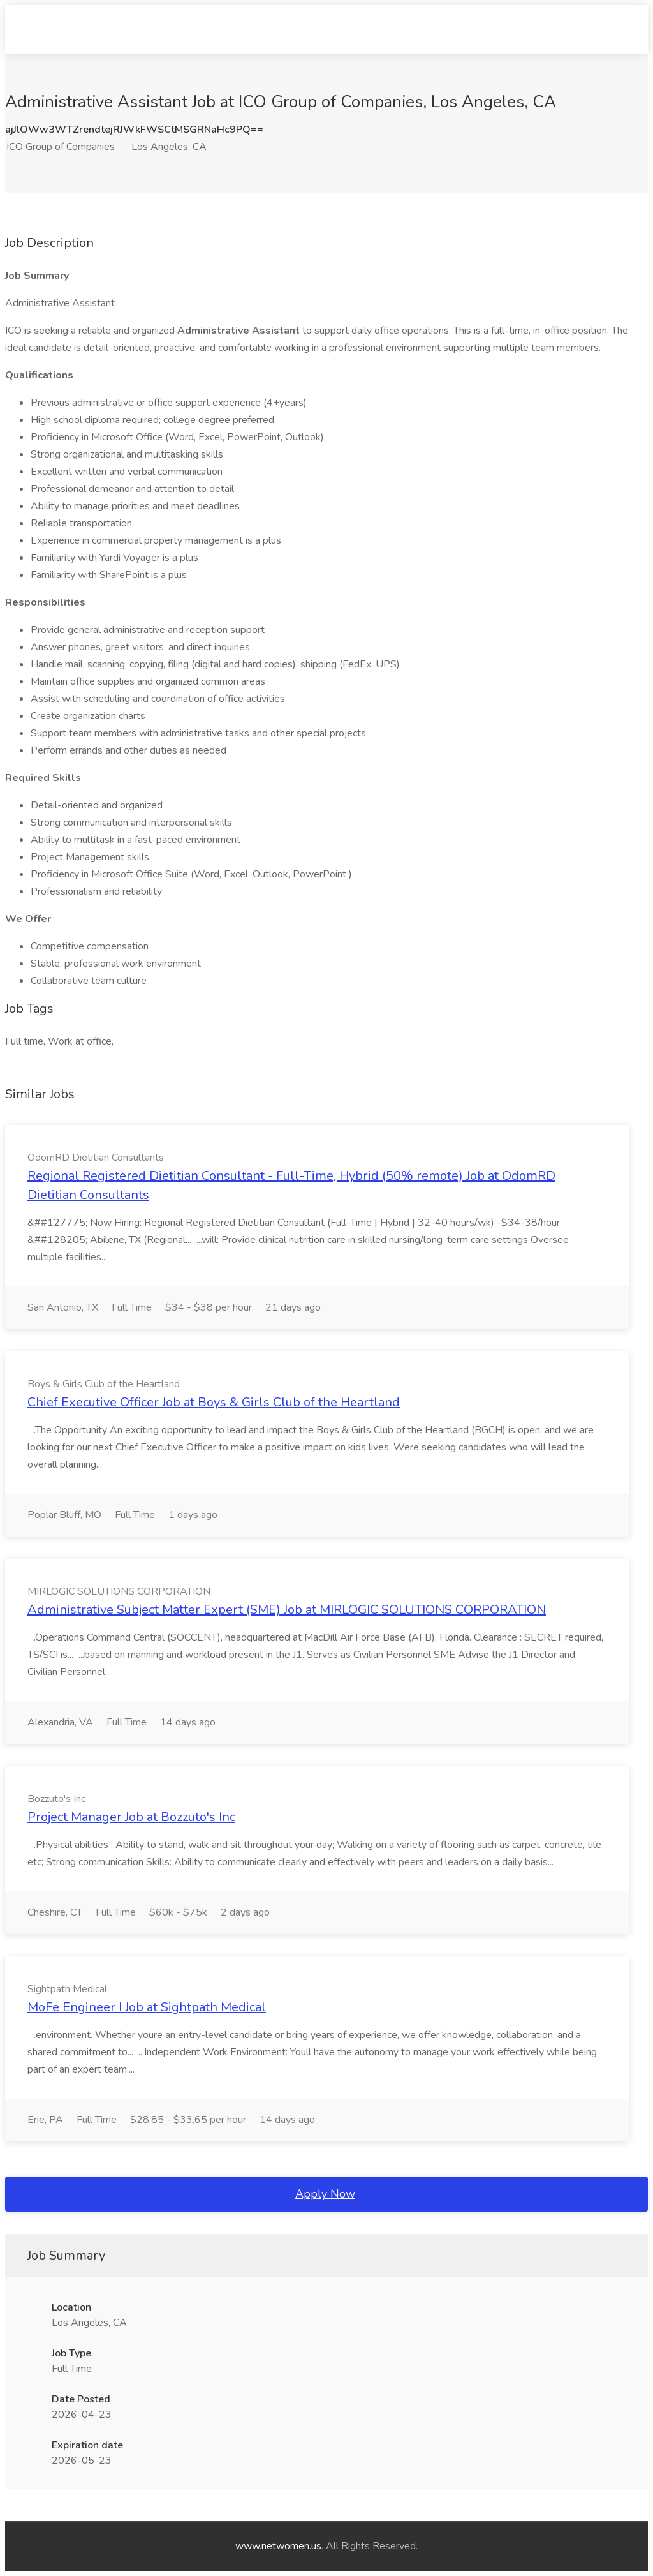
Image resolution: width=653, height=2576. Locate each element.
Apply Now (325, 2193)
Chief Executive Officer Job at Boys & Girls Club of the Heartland (213, 1402)
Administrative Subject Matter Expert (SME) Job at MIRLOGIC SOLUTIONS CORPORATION (286, 1609)
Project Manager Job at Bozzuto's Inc (131, 1817)
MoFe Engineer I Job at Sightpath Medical (146, 2007)
